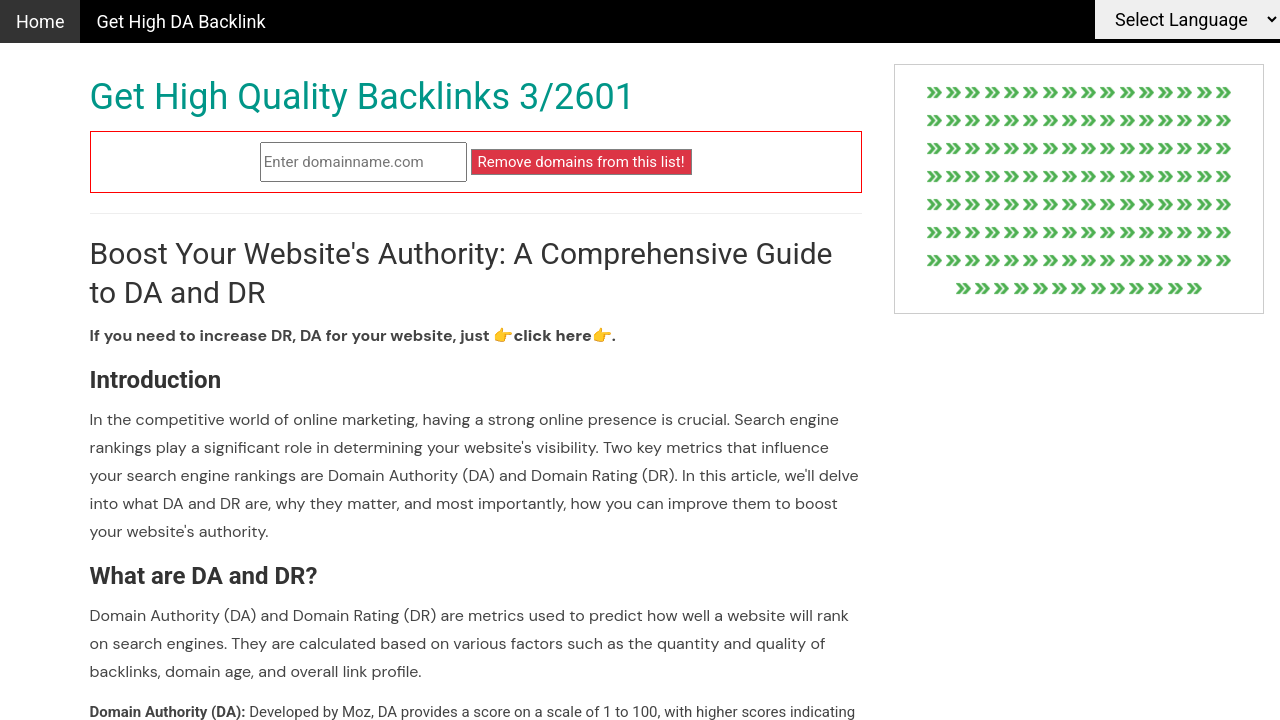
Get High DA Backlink (180, 21)
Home (40, 21)
